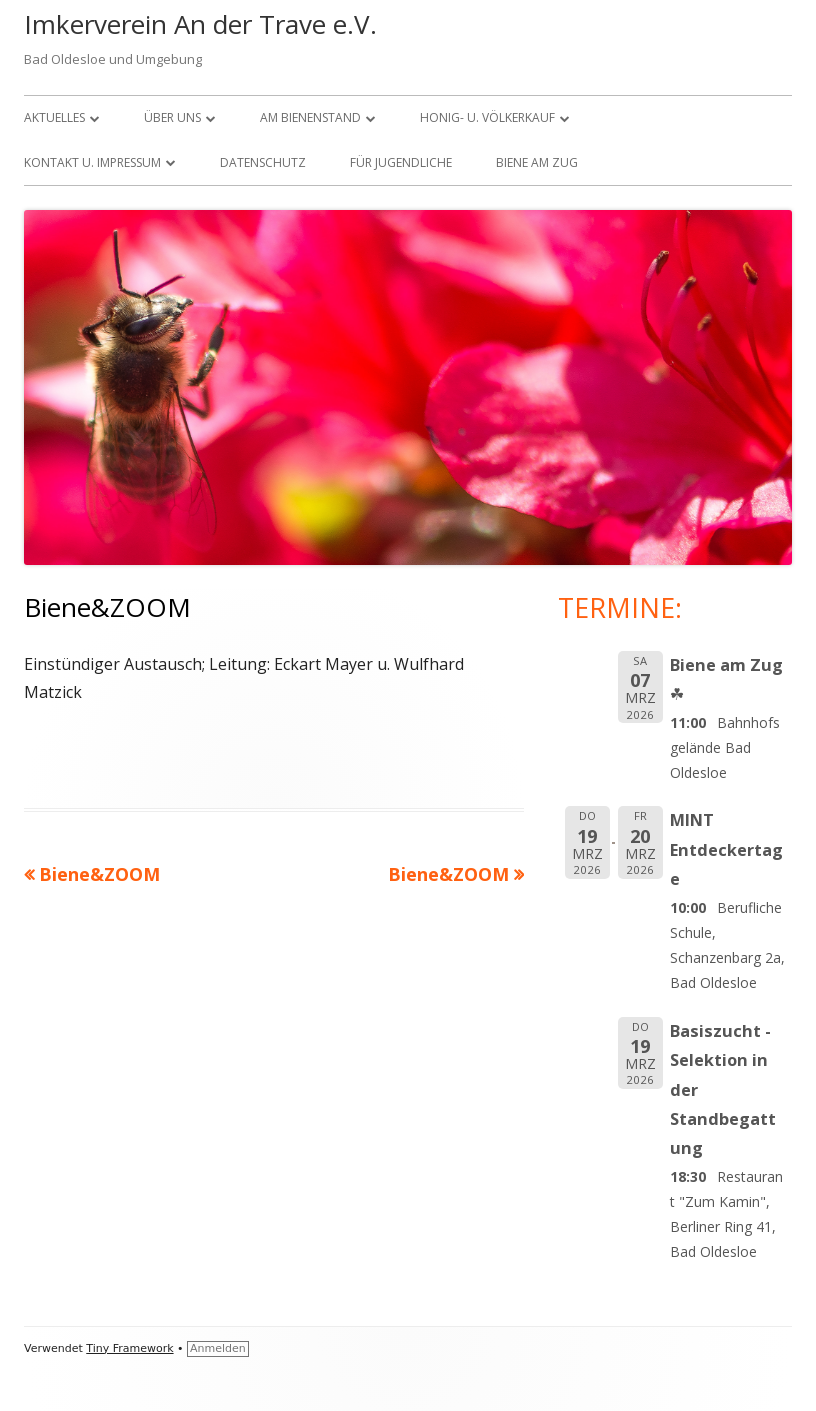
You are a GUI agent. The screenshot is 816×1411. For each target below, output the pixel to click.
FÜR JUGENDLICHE (401, 162)
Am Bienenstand (310, 117)
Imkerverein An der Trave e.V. (200, 24)
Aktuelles (54, 117)
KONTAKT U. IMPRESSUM (92, 162)
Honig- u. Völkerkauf (487, 117)
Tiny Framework (129, 1348)
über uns (172, 117)
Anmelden (218, 1348)
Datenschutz (263, 162)
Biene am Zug (537, 162)
